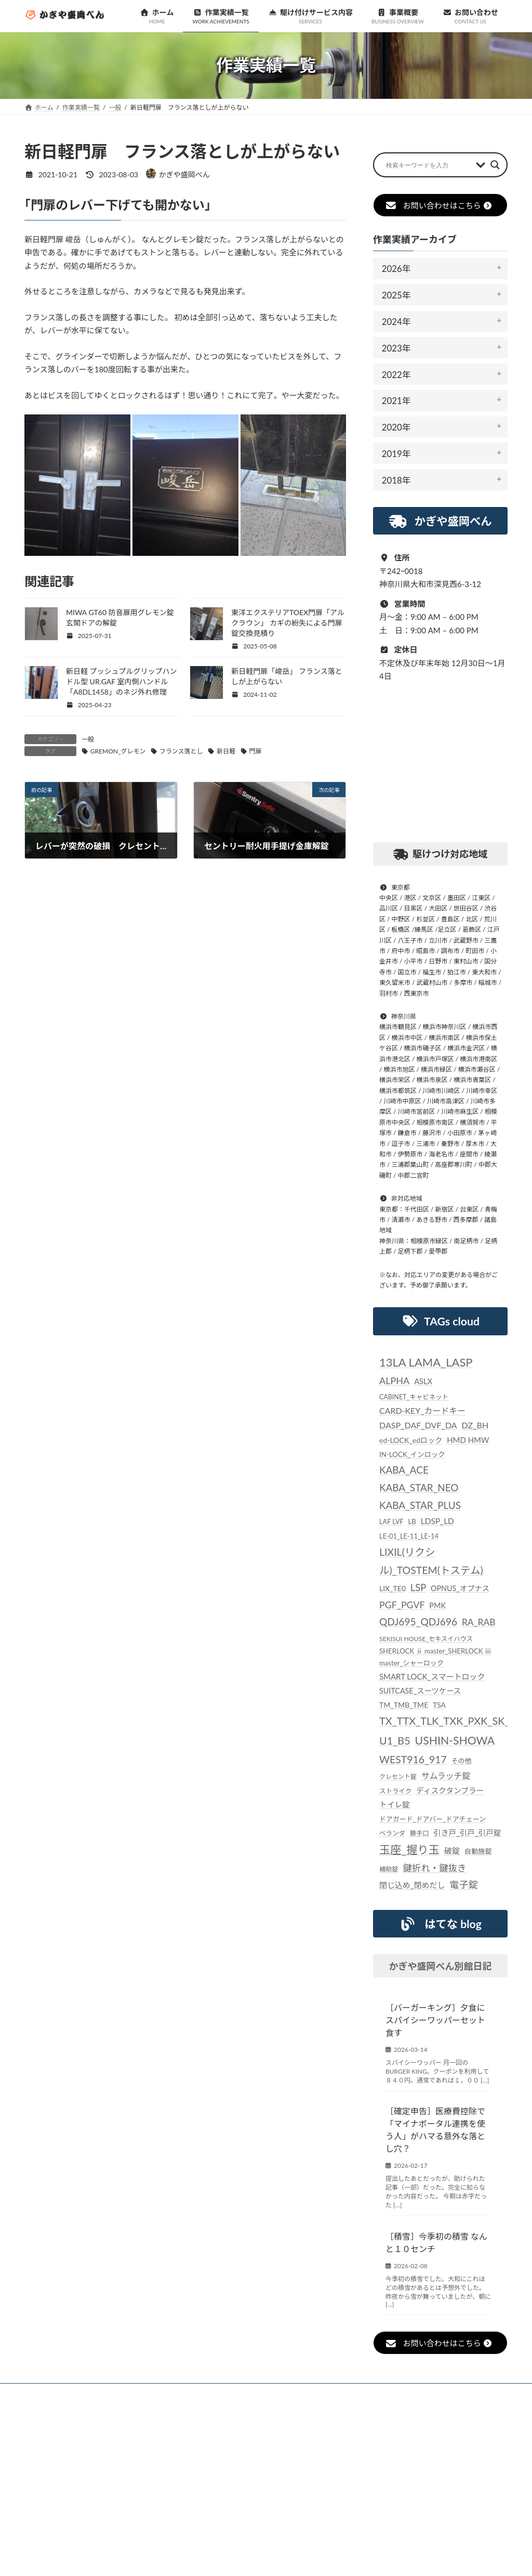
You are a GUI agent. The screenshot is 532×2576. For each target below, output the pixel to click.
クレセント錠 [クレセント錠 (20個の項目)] (398, 1776)
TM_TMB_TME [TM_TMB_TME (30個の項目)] (403, 1704)
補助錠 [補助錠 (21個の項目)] (388, 1868)
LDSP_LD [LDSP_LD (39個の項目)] (437, 1521)
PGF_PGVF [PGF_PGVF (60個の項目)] (402, 1604)
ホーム (48, 2393)
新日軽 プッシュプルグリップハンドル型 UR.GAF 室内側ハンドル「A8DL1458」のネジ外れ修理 (121, 681)
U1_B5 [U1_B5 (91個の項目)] (394, 1740)
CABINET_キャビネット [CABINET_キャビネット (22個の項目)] (413, 1396)
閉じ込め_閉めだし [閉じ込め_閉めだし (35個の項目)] (412, 1885)
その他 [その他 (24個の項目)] (461, 1760)
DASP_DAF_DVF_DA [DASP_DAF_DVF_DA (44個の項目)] (418, 1425)
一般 (88, 739)
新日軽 (226, 751)
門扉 (255, 751)
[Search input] (428, 165)
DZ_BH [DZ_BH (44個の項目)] (474, 1425)
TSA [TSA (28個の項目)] (439, 1704)
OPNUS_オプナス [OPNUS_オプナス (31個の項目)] (460, 1588)
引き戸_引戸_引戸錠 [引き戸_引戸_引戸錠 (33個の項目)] (467, 1832)
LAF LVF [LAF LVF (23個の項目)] (391, 1521)
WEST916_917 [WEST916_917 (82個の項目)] (413, 1759)
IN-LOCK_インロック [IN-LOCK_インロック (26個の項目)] (412, 1454)
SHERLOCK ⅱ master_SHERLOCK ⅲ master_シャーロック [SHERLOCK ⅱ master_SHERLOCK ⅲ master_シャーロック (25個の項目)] (435, 1656)
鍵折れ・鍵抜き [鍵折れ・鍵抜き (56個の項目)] (434, 1867)
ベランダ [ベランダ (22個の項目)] (392, 1833)
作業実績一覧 (173, 2393)
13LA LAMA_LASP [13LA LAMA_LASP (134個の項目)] (426, 1362)
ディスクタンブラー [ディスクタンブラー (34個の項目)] (450, 1790)
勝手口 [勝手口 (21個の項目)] (419, 1833)
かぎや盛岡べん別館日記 (440, 1965)
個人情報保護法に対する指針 (408, 2393)
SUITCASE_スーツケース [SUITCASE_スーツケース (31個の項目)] (420, 1690)
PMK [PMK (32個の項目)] (437, 1605)
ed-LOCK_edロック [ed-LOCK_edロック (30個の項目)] (410, 1440)
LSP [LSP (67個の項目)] (418, 1587)
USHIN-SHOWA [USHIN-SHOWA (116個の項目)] (454, 1740)
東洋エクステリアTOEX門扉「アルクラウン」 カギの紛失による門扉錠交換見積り (287, 623)
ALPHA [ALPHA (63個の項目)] (394, 1380)
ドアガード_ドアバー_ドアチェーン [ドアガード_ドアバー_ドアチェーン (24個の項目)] (432, 1819)
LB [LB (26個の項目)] (412, 1521)
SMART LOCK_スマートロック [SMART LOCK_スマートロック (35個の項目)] (432, 1676)
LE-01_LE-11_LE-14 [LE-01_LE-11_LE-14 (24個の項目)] (408, 1536)
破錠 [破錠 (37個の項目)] (452, 1850)
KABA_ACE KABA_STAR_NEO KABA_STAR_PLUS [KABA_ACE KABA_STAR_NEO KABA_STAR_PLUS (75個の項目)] (420, 1487)
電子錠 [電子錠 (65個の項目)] (463, 1884)
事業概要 (325, 2393)
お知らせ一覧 (106, 2393)
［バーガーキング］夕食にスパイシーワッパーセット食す (435, 2019)
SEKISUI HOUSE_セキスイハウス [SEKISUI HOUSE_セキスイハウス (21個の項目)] (426, 1638)
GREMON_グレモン (118, 751)
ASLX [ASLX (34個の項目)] (423, 1381)
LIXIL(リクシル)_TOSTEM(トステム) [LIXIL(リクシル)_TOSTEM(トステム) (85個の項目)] (431, 1561)
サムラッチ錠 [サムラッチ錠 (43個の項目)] (446, 1775)
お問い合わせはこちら (439, 205)
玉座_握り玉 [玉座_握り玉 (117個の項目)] (409, 1849)
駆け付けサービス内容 (252, 2393)
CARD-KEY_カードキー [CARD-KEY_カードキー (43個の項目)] (422, 1410)
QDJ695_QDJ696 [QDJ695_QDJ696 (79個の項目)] (418, 1622)
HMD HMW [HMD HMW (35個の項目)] (468, 1440)
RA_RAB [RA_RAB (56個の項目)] (479, 1622)
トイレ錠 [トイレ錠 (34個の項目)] (394, 1804)
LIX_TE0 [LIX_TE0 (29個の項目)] (392, 1588)
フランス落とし (181, 751)
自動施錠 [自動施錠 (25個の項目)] (477, 1851)
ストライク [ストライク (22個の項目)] (395, 1791)
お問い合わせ (58, 2399)
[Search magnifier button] (495, 165)
